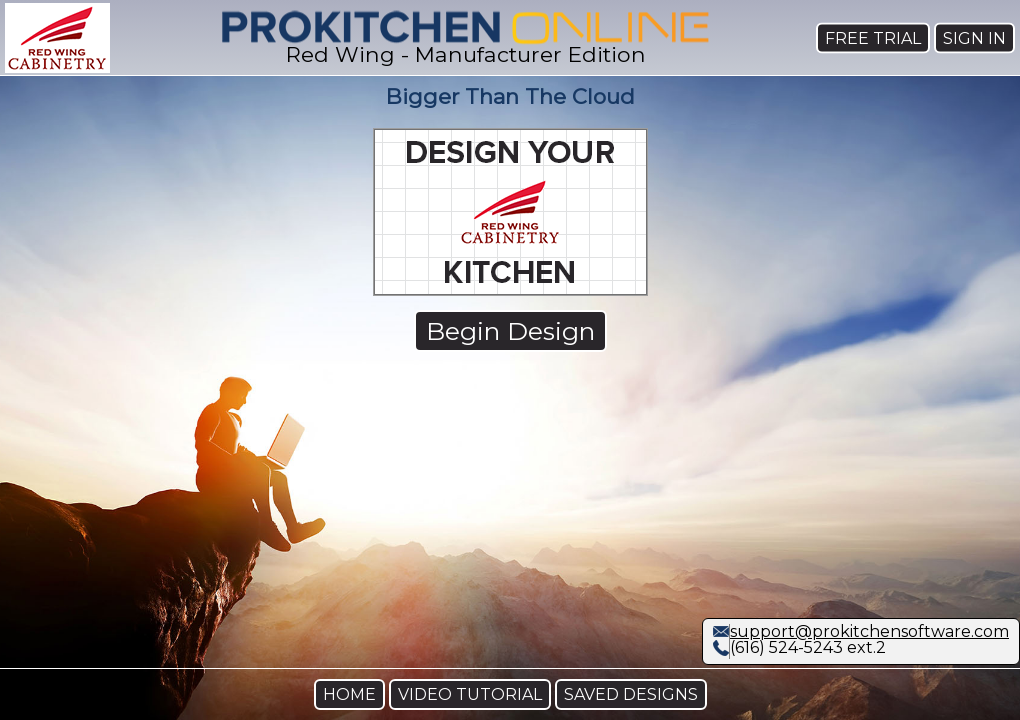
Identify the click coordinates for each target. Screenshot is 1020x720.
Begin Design (510, 331)
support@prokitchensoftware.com (869, 631)
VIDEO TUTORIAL (470, 694)
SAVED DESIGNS (631, 694)
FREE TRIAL (873, 37)
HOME (349, 694)
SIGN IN (974, 37)
